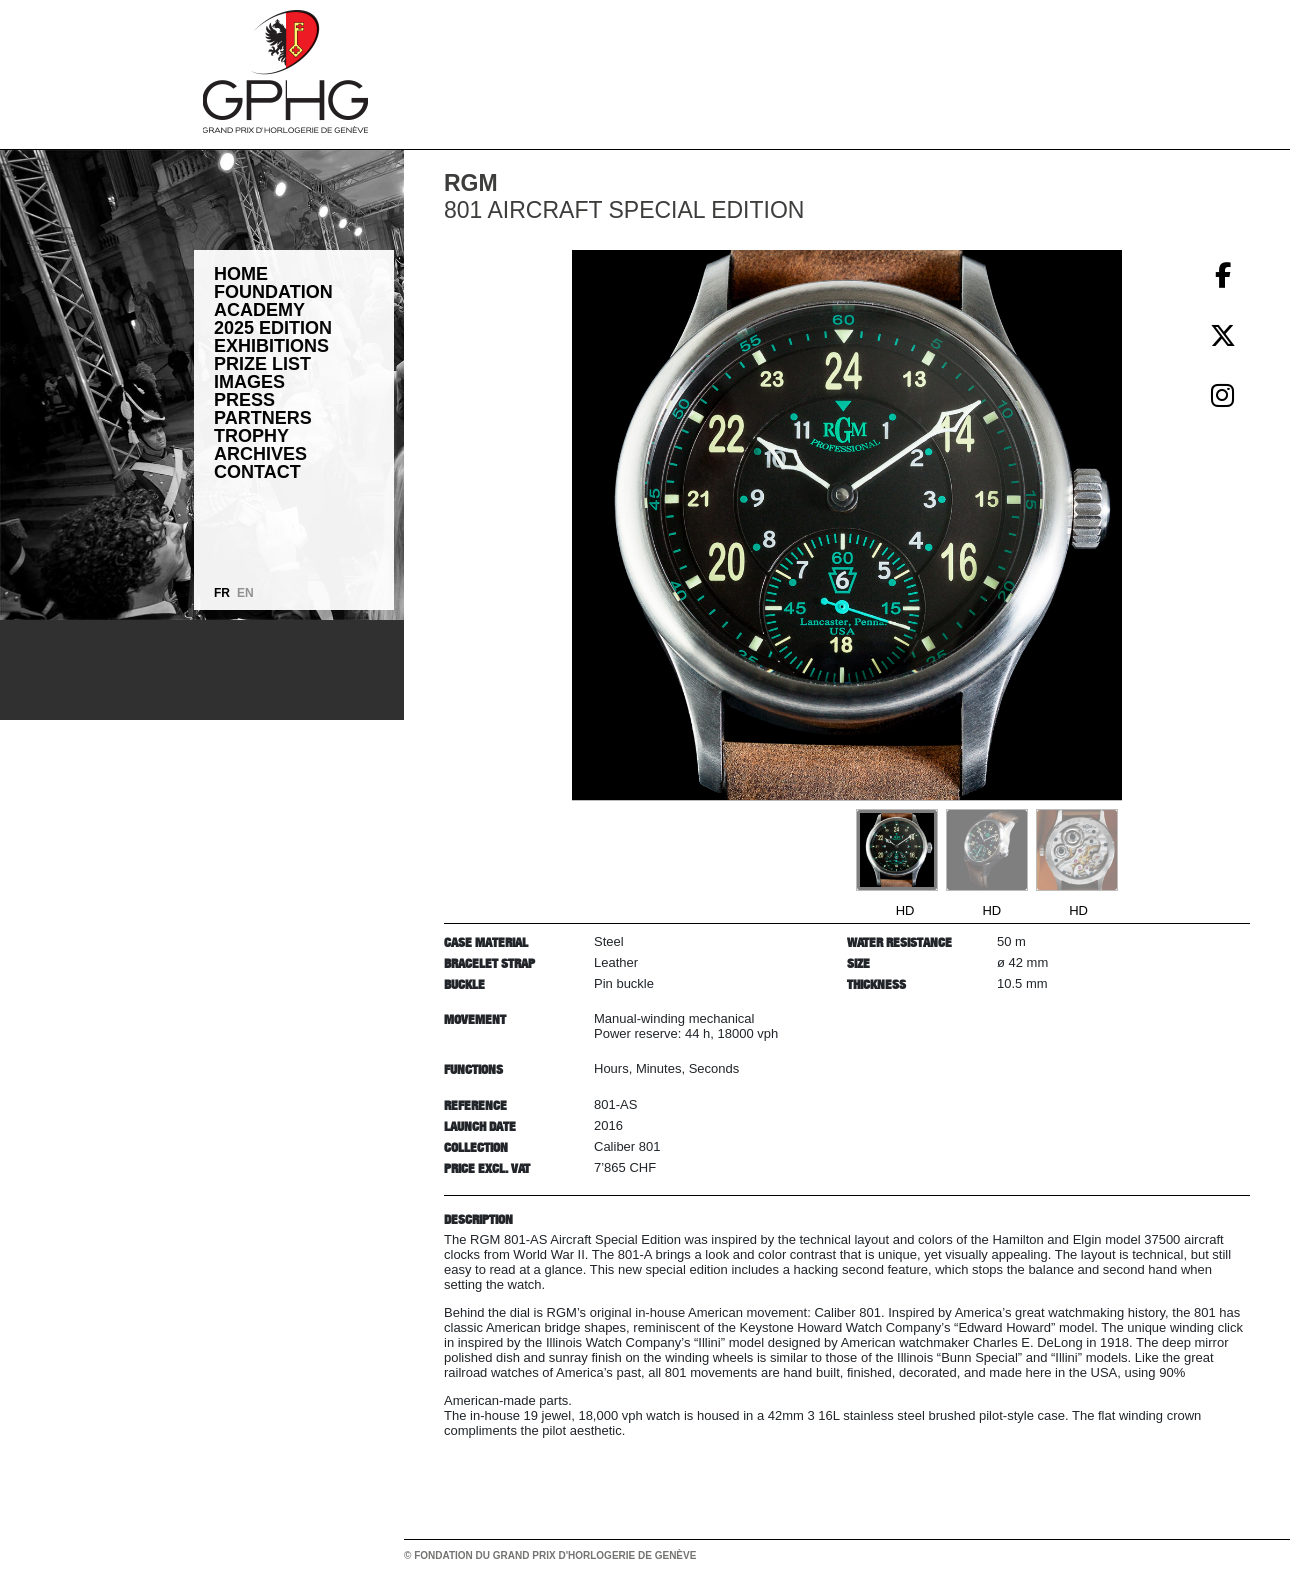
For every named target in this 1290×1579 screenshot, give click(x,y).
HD (905, 910)
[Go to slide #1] (897, 850)
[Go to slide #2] (987, 850)
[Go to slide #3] (1077, 850)
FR (222, 593)
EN (245, 593)
